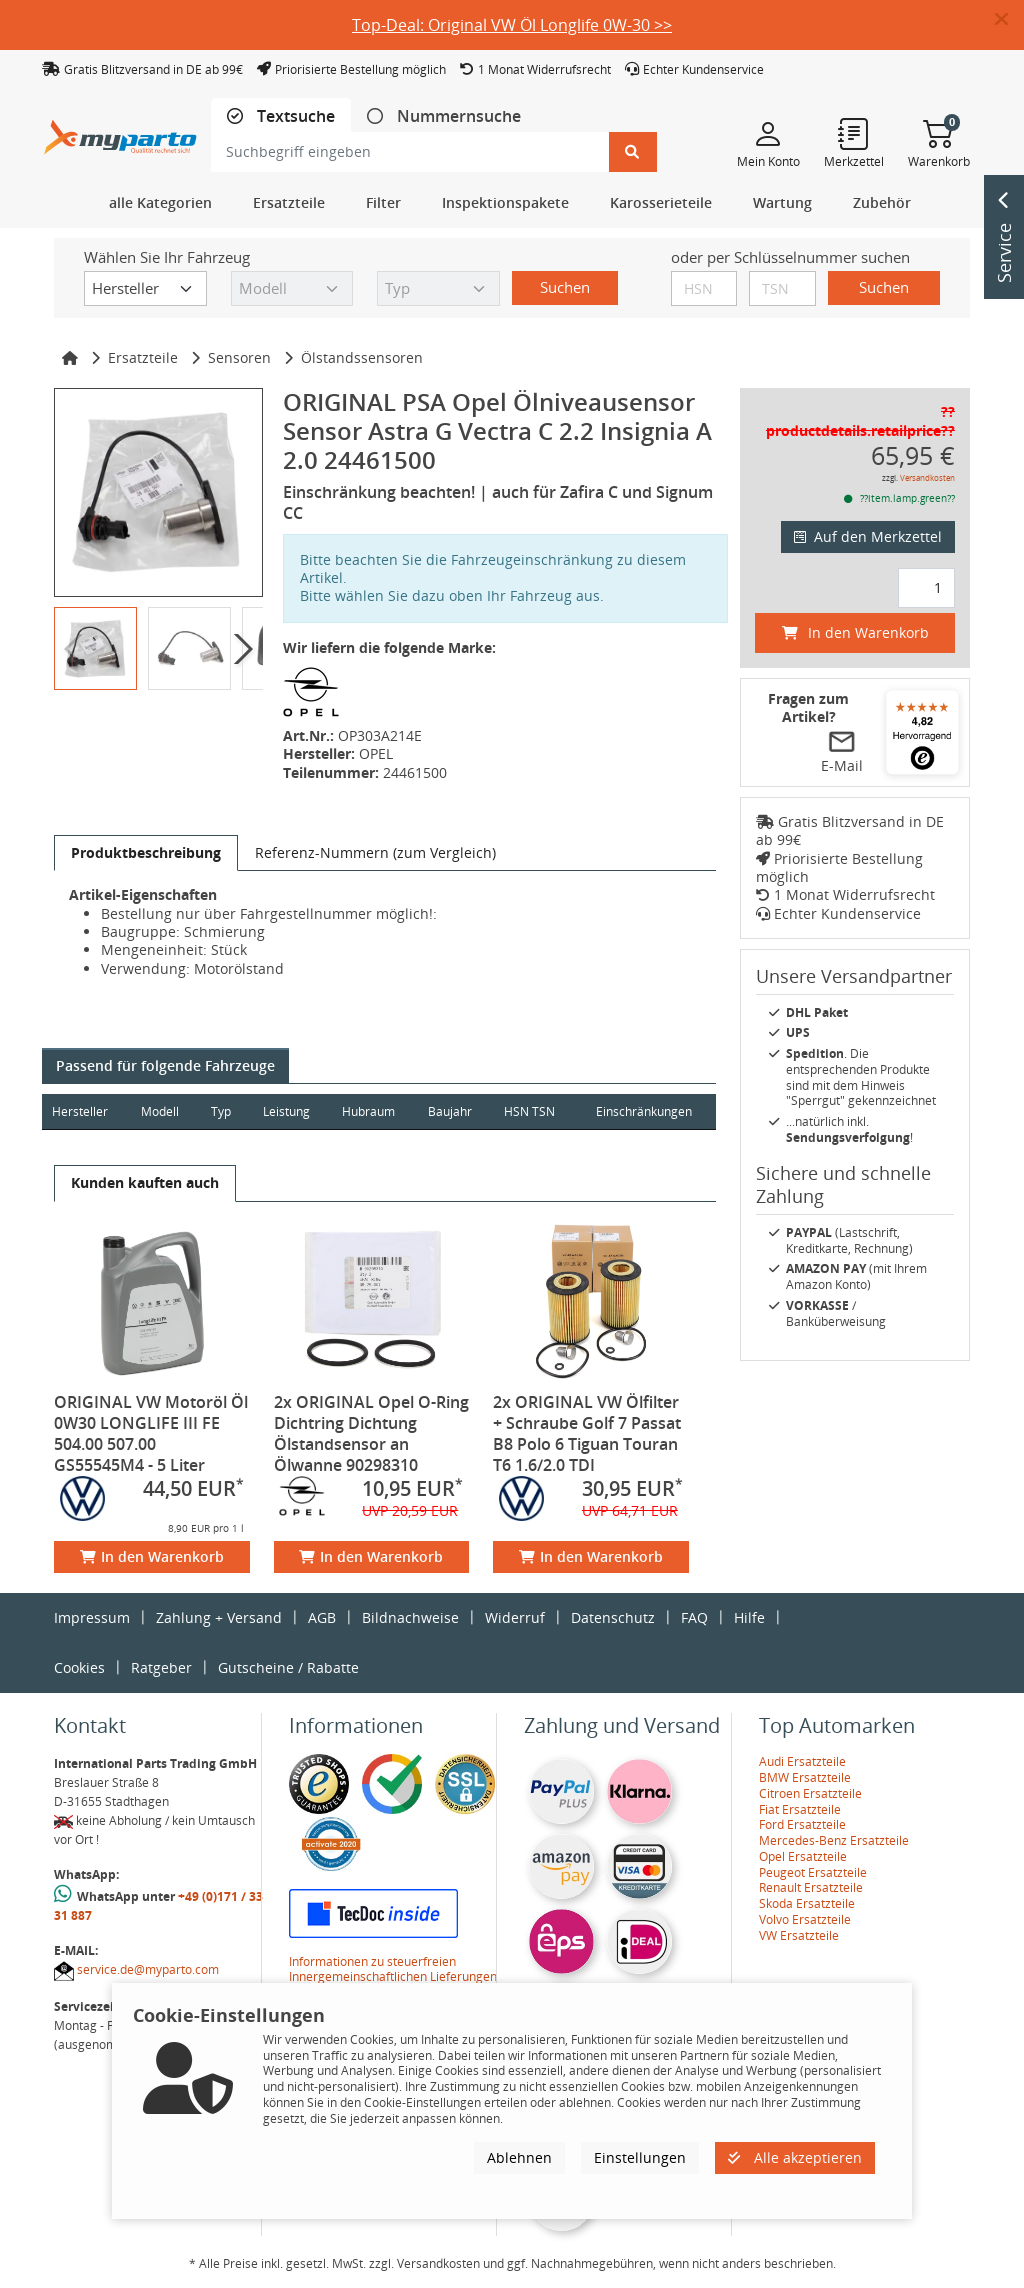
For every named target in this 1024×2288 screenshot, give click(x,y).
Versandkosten (927, 477)
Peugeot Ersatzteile (813, 1872)
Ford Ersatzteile (802, 1824)
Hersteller (80, 1111)
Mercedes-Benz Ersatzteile (834, 1840)
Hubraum (368, 1111)
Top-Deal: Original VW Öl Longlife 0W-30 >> (512, 25)
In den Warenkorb (152, 1556)
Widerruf (515, 1617)
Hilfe (749, 1617)
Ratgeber (161, 1667)
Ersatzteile (143, 357)
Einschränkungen (644, 1111)
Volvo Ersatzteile (805, 1919)
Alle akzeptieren (795, 2157)
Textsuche (294, 116)
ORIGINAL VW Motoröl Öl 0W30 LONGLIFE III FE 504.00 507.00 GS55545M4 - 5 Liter (151, 1433)
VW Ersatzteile (799, 1935)
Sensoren (239, 357)
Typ (221, 1111)
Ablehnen (519, 2157)
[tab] (281, 116)
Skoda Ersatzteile (807, 1903)
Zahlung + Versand (219, 1617)
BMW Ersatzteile (805, 1777)
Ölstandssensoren (362, 357)
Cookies (79, 1667)
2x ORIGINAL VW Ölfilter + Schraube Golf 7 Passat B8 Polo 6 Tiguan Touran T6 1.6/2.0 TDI (587, 1433)
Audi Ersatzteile (802, 1761)
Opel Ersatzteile (803, 1856)
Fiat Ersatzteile (800, 1809)
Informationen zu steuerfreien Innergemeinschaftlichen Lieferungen (393, 1969)
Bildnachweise (410, 1617)
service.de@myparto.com (148, 1969)
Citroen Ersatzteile (810, 1793)
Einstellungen (640, 2157)
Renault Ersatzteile (811, 1887)
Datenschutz (613, 1617)
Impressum (92, 1617)
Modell (160, 1111)
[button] (1009, 20)
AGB (322, 1617)
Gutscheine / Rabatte (288, 1667)
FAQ (694, 1617)
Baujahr (450, 1111)
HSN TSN (529, 1111)
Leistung (286, 1111)
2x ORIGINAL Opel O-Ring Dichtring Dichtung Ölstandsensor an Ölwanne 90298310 (371, 1433)
